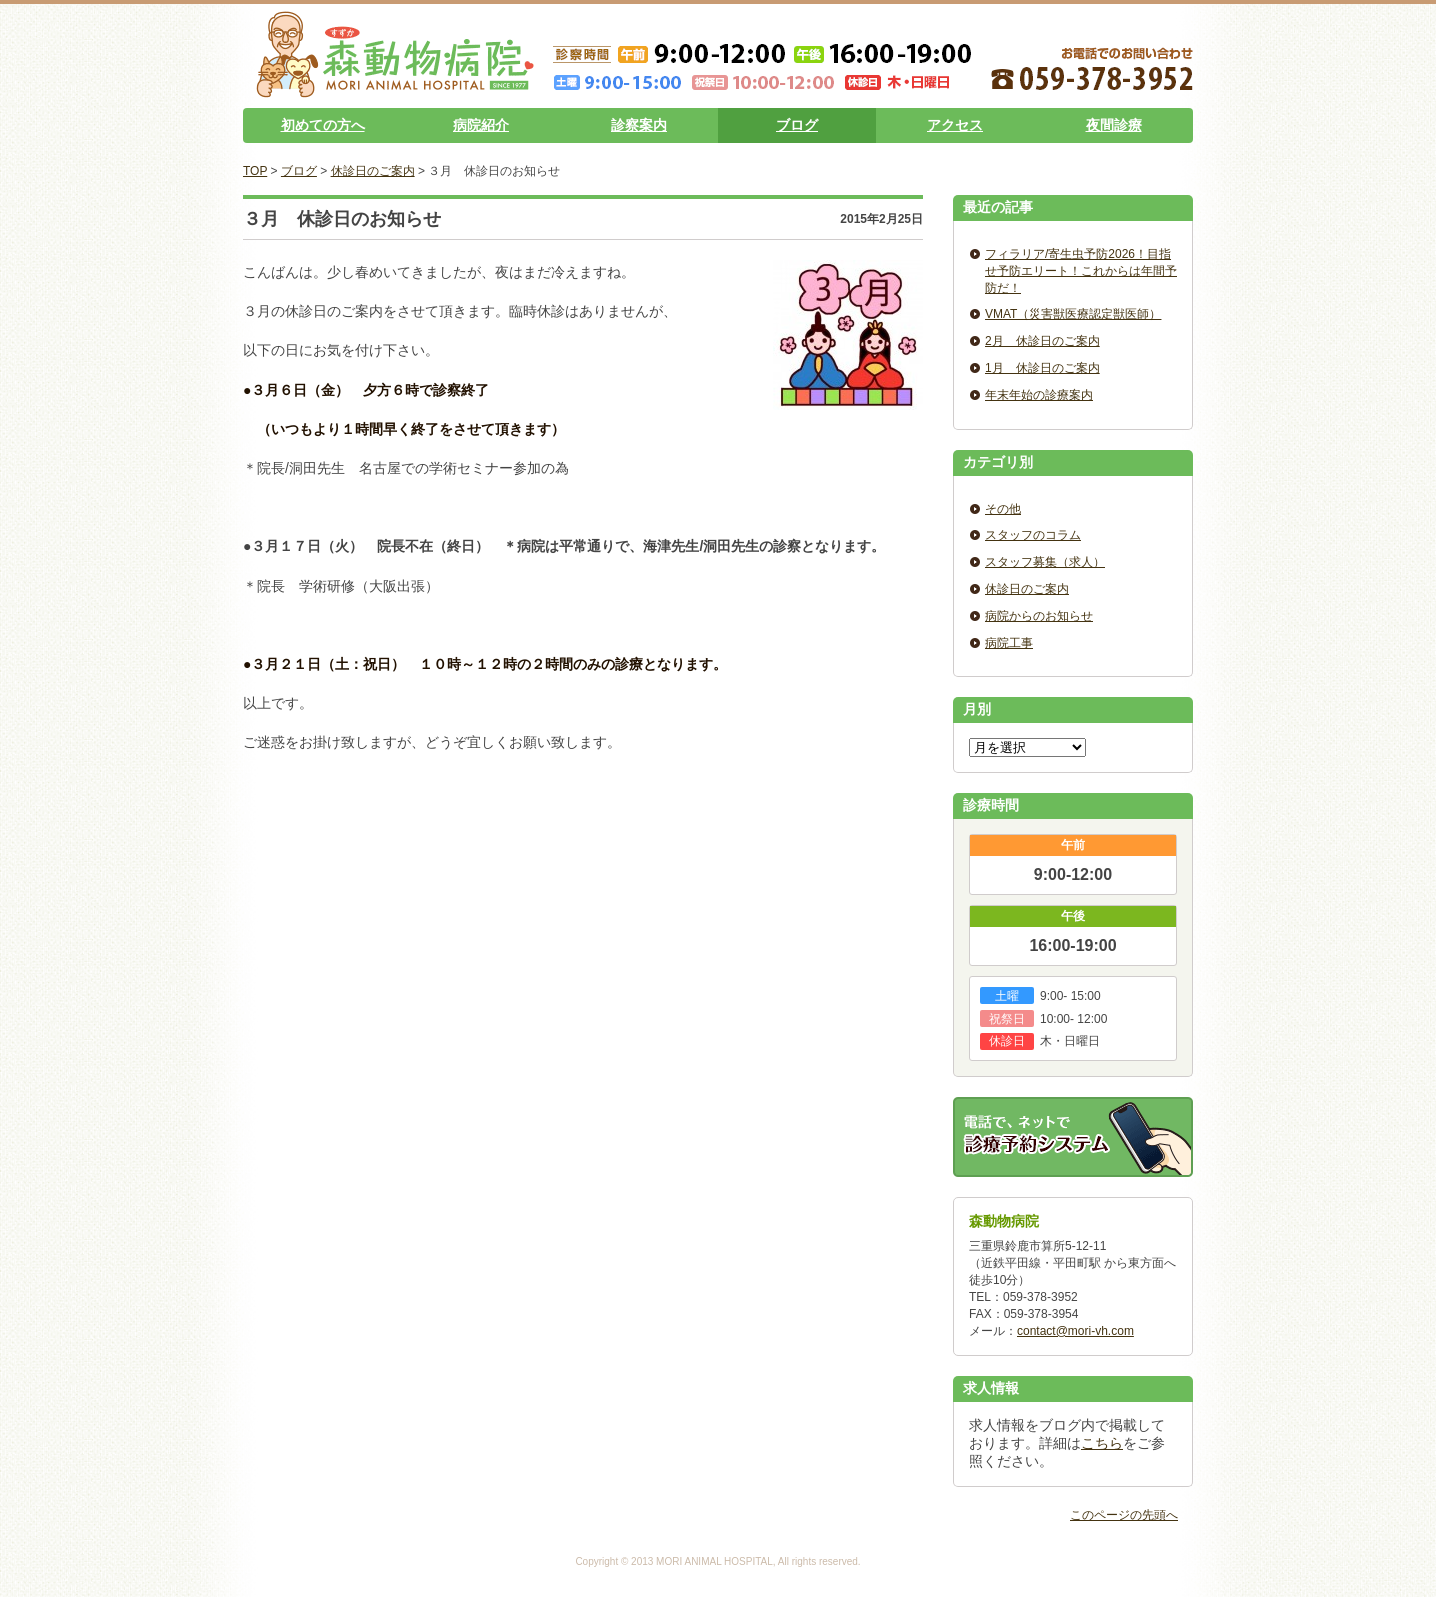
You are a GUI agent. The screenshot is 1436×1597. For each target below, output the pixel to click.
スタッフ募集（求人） (1045, 562)
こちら (1102, 1443)
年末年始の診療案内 (1039, 395)
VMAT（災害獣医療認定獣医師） (1073, 314)
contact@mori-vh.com (1075, 1331)
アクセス (955, 125)
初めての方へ (323, 125)
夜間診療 (1114, 125)
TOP (255, 171)
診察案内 (639, 125)
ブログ (797, 125)
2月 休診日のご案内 (1042, 341)
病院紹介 (481, 125)
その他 (1003, 509)
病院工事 (1009, 643)
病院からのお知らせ (1039, 616)
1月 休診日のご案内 (1042, 368)
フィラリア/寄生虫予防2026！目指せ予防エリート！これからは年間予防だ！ (1081, 271)
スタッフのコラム (1033, 535)
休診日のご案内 (373, 171)
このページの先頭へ (1124, 1515)
